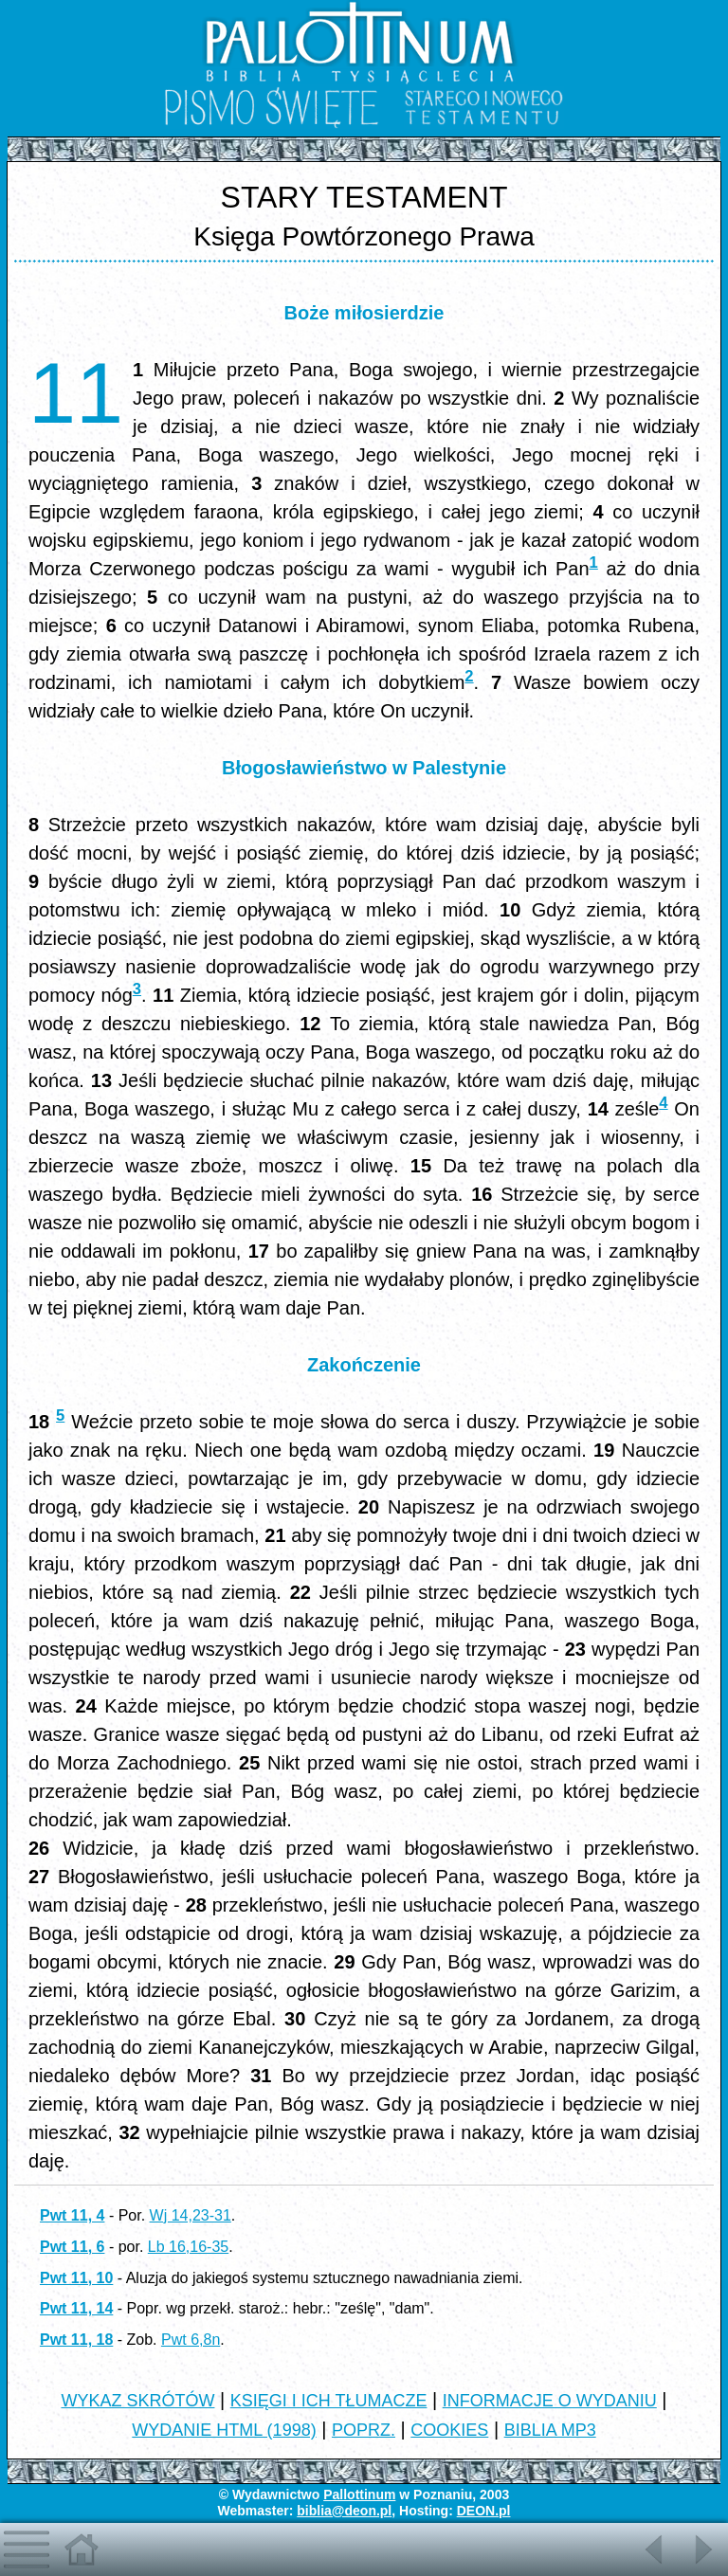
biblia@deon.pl (344, 2510)
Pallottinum (359, 2494)
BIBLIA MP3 (550, 2430)
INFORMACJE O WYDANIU (550, 2400)
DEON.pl (484, 2510)
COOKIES (449, 2430)
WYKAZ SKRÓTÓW (137, 2400)
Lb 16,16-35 (188, 2247)
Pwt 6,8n (190, 2339)
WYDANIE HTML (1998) (224, 2430)
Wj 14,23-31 (190, 2215)
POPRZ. (363, 2430)
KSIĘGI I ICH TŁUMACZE (329, 2400)
